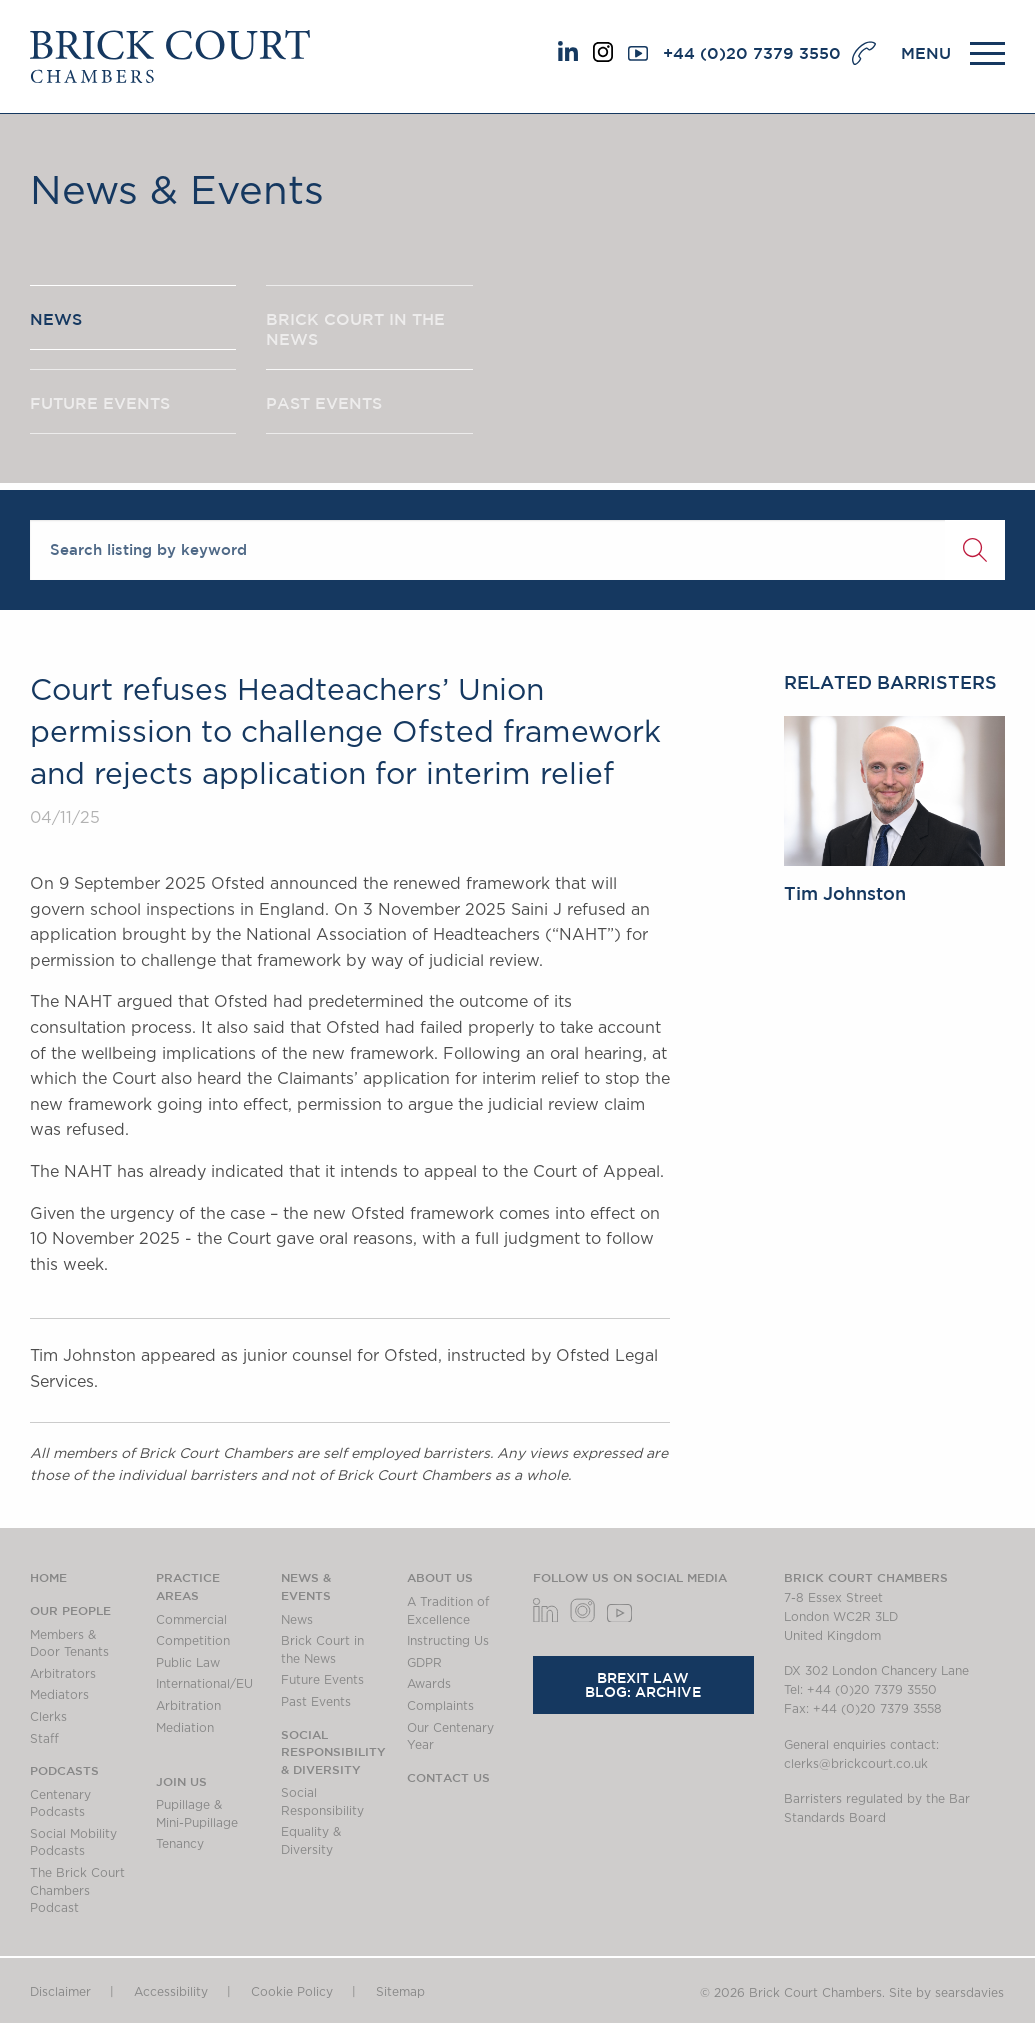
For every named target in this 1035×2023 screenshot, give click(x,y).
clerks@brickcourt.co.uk (856, 1764)
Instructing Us (448, 1641)
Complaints (440, 1706)
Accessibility (171, 1992)
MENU (926, 53)
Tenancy (180, 1844)
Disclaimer (60, 1992)
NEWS (56, 319)
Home (48, 1577)
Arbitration (188, 1706)
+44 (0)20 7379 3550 (752, 53)
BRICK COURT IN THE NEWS (355, 329)
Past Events (316, 1702)
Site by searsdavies (946, 1993)
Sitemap (400, 1992)
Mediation (185, 1728)
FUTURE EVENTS (100, 403)
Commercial (191, 1620)
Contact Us (448, 1777)
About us (440, 1577)
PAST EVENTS (324, 403)
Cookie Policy (292, 1992)
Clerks (48, 1717)
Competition (193, 1641)
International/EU (204, 1684)
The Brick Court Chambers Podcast (77, 1890)
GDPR (424, 1663)
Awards (429, 1684)
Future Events (322, 1680)
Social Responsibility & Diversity (333, 1751)
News (297, 1620)
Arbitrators (63, 1674)
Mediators (59, 1695)
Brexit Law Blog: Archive (643, 1685)
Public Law (188, 1663)
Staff (44, 1739)
